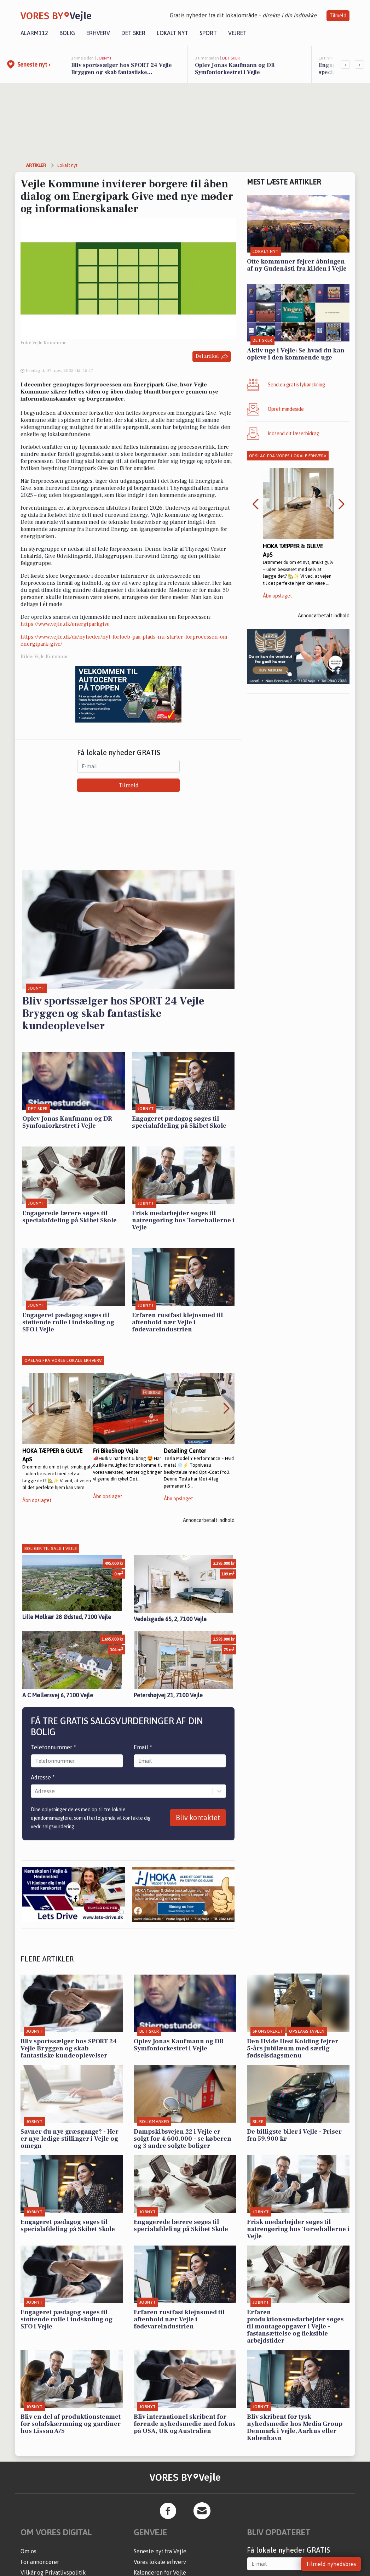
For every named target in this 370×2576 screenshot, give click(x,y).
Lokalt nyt (172, 33)
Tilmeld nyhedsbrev (331, 2564)
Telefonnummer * (53, 1747)
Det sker (133, 33)
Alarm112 (34, 33)
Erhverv (98, 33)
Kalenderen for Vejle (160, 2572)
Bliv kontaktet (198, 1817)
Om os (28, 2551)
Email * (143, 1747)
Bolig (67, 33)
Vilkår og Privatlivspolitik (53, 2572)
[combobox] (35, 1791)
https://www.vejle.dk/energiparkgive (65, 624)
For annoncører (40, 2562)
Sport (208, 33)
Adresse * (43, 1777)
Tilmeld (338, 15)
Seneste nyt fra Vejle (160, 2551)
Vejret (237, 33)
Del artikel (212, 356)
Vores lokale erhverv (160, 2562)
